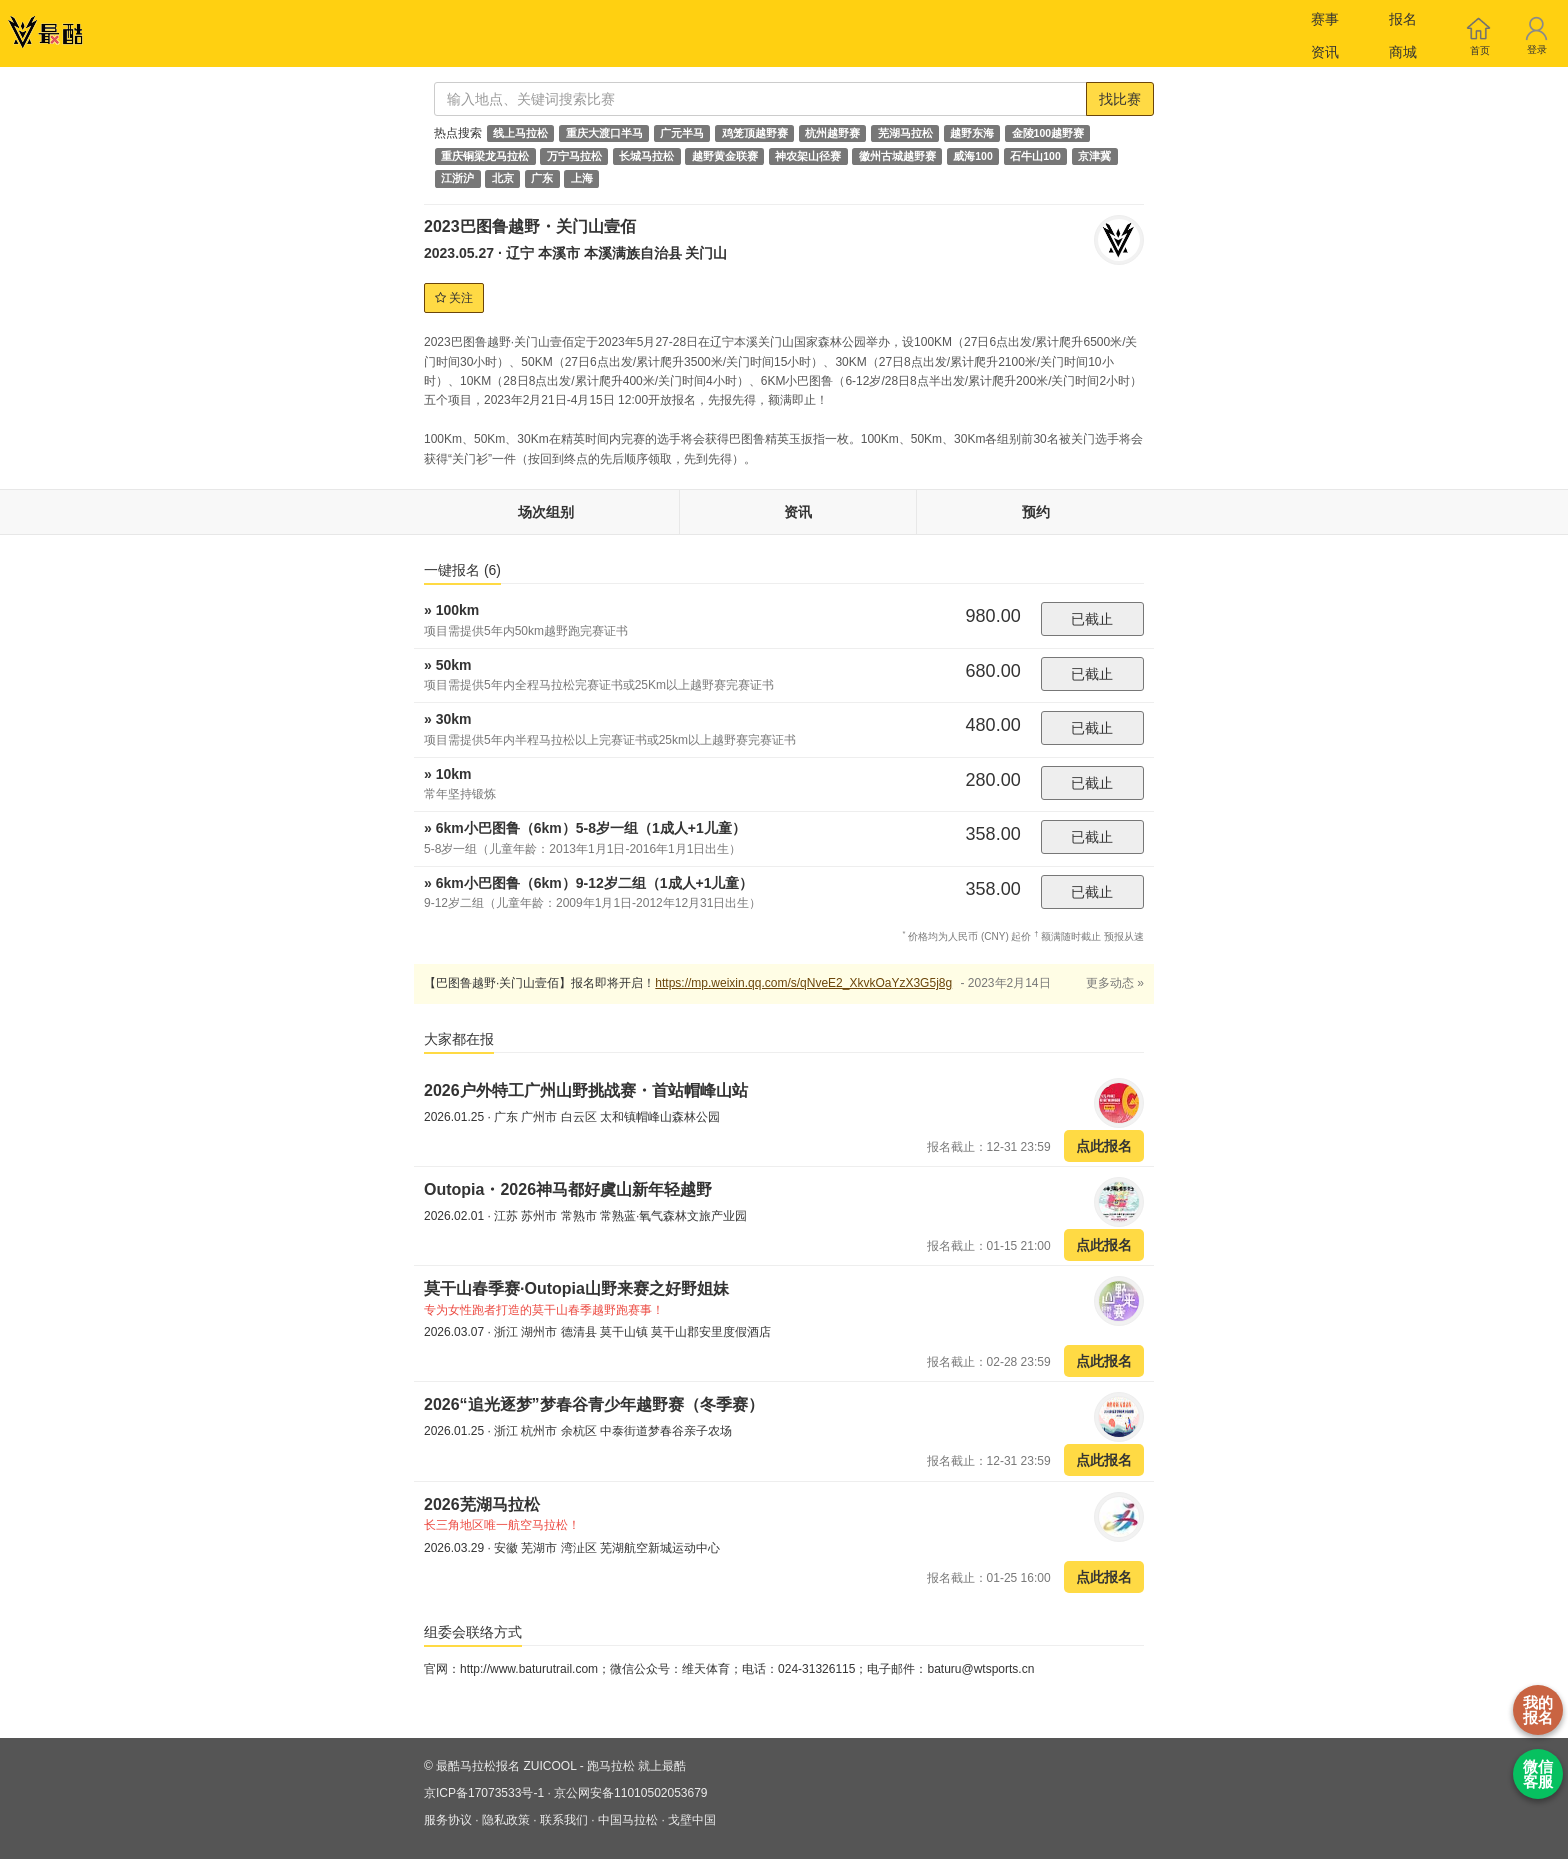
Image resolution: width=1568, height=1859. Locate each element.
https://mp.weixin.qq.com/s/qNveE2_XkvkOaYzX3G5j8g (803, 983)
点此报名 (1104, 1146)
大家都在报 (459, 1039)
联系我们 (564, 1820)
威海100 (973, 156)
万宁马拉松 (574, 156)
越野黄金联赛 (725, 156)
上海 (582, 179)
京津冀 (1094, 156)
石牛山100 (1035, 156)
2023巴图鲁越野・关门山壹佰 (530, 226)
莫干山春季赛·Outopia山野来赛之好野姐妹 (576, 1288)
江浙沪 (457, 179)
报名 (1403, 19)
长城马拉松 (646, 156)
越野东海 (972, 133)
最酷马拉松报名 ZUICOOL (506, 1766)
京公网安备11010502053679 (630, 1793)
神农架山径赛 (808, 156)
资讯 (1325, 52)
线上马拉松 (520, 133)
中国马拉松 (628, 1820)
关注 (454, 298)
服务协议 (448, 1820)
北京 (503, 179)
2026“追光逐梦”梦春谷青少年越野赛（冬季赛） (594, 1404)
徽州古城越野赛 (897, 156)
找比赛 (1120, 99)
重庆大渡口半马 (604, 133)
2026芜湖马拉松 (482, 1504)
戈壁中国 (692, 1820)
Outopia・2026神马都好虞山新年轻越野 (568, 1189)
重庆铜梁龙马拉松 (485, 156)
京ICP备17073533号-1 (484, 1793)
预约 (1036, 512)
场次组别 (546, 512)
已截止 (1092, 619)
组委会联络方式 (473, 1632)
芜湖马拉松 (905, 133)
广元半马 (682, 133)
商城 (1403, 52)
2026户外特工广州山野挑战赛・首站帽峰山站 (586, 1090)
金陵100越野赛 (1048, 133)
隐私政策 (506, 1820)
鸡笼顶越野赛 (755, 133)
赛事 (1325, 19)
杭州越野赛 (832, 133)
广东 (542, 179)
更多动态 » (1115, 983)
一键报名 (462, 570)
